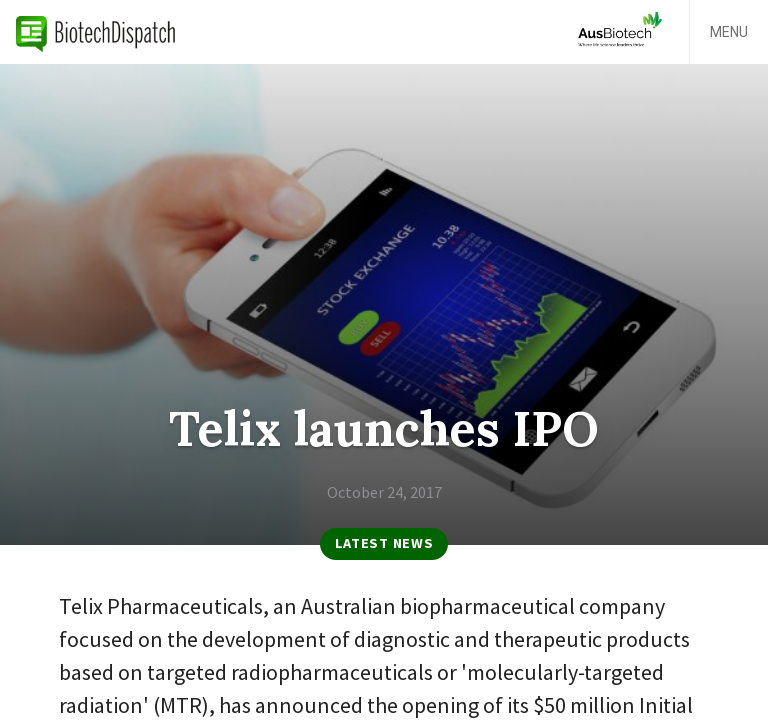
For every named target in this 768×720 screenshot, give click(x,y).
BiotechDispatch (96, 32)
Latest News (384, 543)
